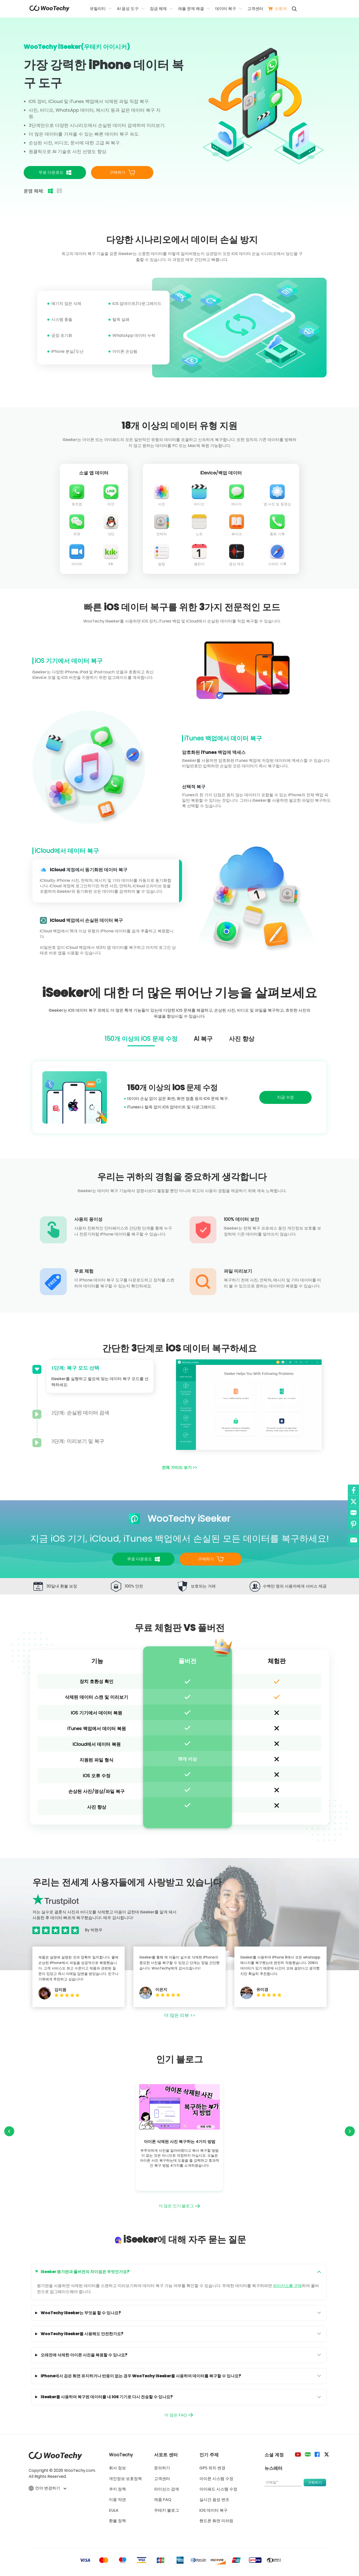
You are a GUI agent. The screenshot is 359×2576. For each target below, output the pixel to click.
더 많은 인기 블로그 (179, 2206)
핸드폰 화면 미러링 (216, 2521)
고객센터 (255, 8)
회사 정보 (117, 2468)
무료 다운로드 (55, 172)
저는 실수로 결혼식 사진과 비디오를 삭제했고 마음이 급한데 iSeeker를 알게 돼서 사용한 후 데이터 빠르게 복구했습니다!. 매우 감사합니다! (104, 1914)
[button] (9, 2131)
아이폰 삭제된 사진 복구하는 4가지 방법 (179, 2141)
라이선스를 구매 (287, 2286)
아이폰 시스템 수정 (216, 2479)
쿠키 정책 (117, 2489)
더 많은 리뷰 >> (179, 2015)
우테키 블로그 (166, 2510)
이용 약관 (117, 2499)
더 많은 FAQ (179, 2415)
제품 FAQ (162, 2499)
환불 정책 (117, 2521)
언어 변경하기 (47, 2488)
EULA (113, 2510)
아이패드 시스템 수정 (218, 2489)
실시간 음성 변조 (214, 2499)
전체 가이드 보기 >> (179, 1467)
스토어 (277, 8)
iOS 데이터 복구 (213, 2510)
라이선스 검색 (166, 2489)
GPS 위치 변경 (212, 2468)
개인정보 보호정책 (125, 2479)
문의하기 (162, 2468)
